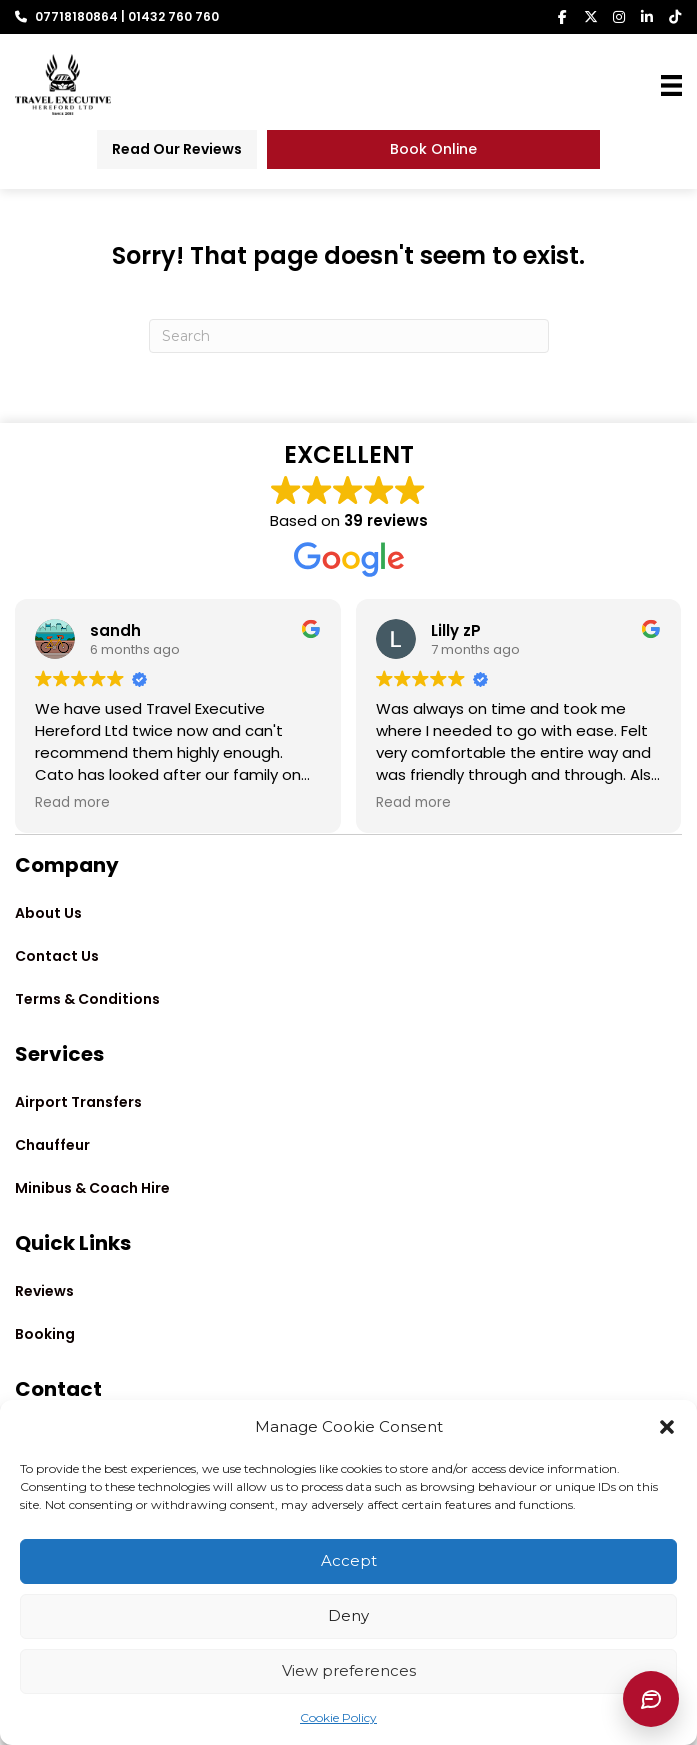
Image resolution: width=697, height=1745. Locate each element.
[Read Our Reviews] (177, 149)
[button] (667, 1427)
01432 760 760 (173, 16)
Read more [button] (72, 803)
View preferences (349, 1670)
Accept (349, 1560)
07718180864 (76, 16)
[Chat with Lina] (651, 1699)
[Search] (349, 336)
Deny (348, 1615)
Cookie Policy (338, 1717)
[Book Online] (434, 149)
